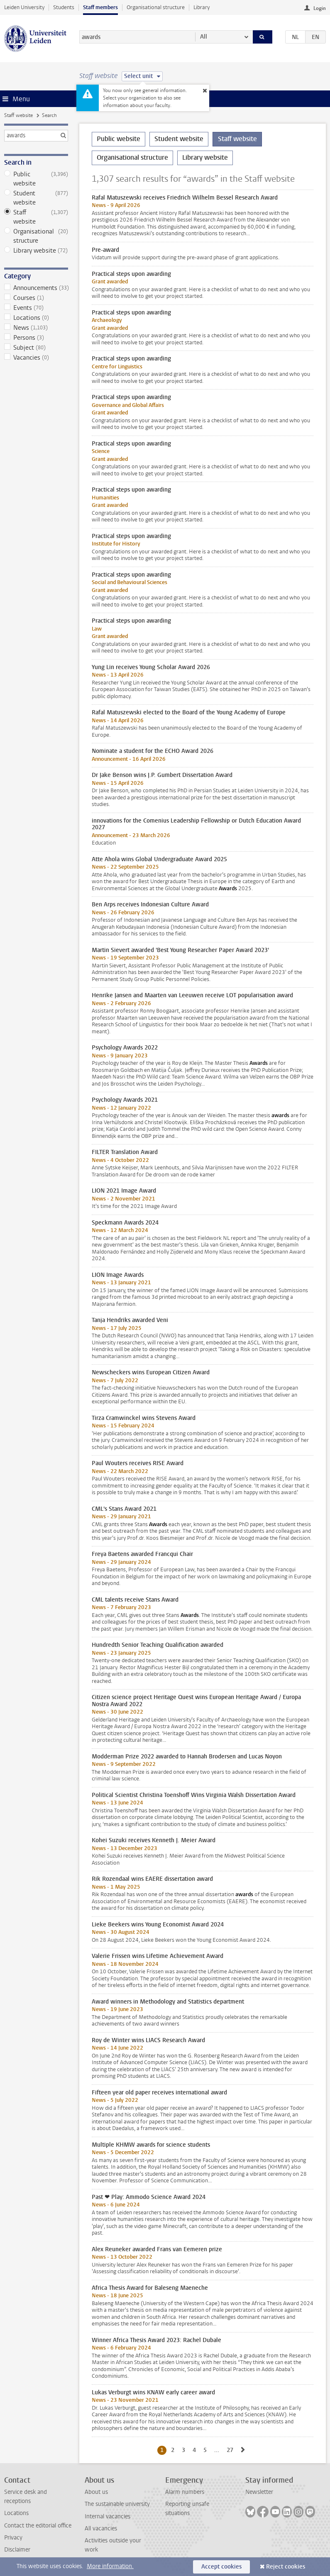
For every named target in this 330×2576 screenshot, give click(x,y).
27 (231, 2450)
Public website (36, 179)
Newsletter (259, 2492)
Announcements (36, 287)
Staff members (100, 7)
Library (201, 7)
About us (96, 2492)
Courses (36, 297)
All (203, 37)
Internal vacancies (107, 2516)
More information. (110, 2566)
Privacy (13, 2538)
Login (319, 8)
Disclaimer (17, 2550)
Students (63, 7)
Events (36, 307)
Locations (36, 317)
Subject (36, 347)
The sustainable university (117, 2504)
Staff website (18, 115)
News (36, 327)
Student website (36, 198)
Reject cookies (285, 2567)
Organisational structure (156, 7)
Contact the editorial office (37, 2526)
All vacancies (101, 2528)
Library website (36, 250)
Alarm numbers (184, 2492)
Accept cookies (221, 2567)
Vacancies (36, 357)
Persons (36, 337)
